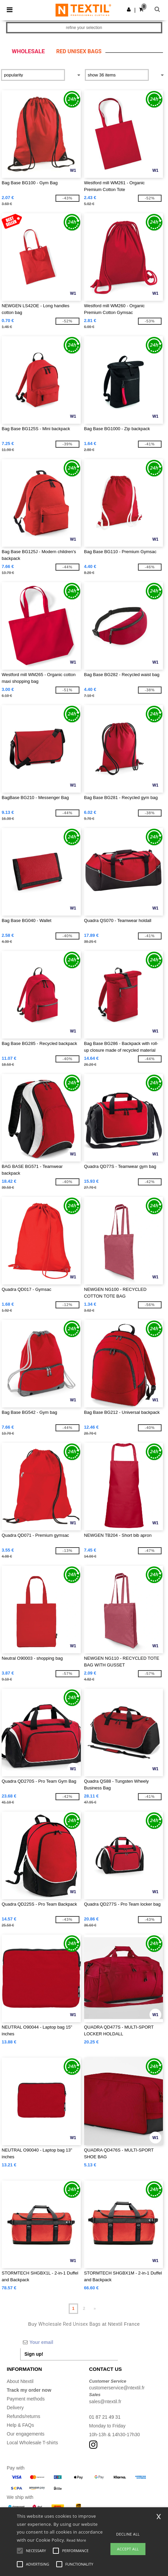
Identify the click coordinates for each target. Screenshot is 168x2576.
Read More (76, 2540)
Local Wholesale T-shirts (32, 2442)
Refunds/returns (23, 2416)
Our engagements (25, 2434)
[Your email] (69, 2342)
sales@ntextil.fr (105, 2401)
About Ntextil (20, 2381)
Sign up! (34, 2354)
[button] (129, 9)
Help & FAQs (20, 2425)
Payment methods (26, 2399)
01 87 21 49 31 (105, 2417)
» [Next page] (95, 2308)
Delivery (15, 2407)
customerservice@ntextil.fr (117, 2387)
